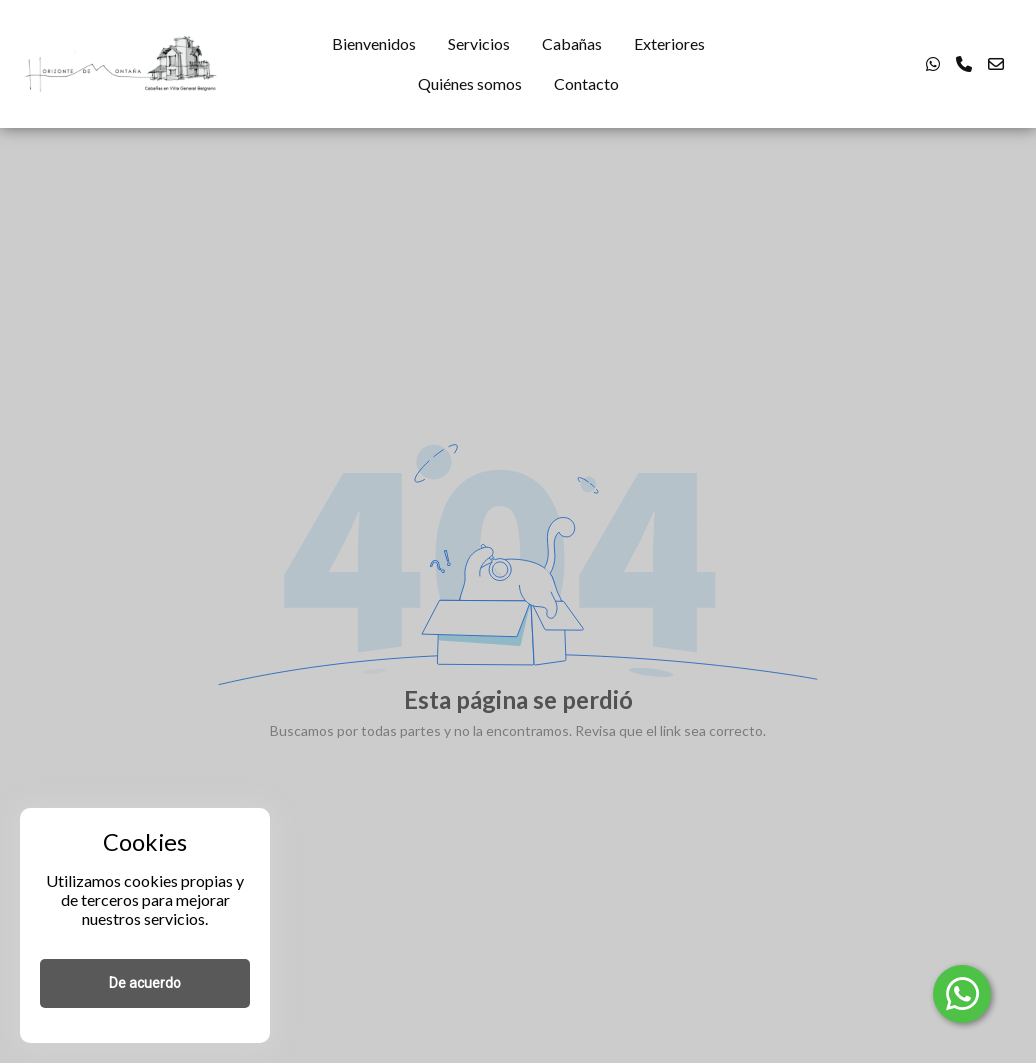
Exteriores (669, 43)
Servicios (479, 43)
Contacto (586, 83)
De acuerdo (145, 983)
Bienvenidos (374, 43)
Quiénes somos (470, 83)
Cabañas (572, 43)
